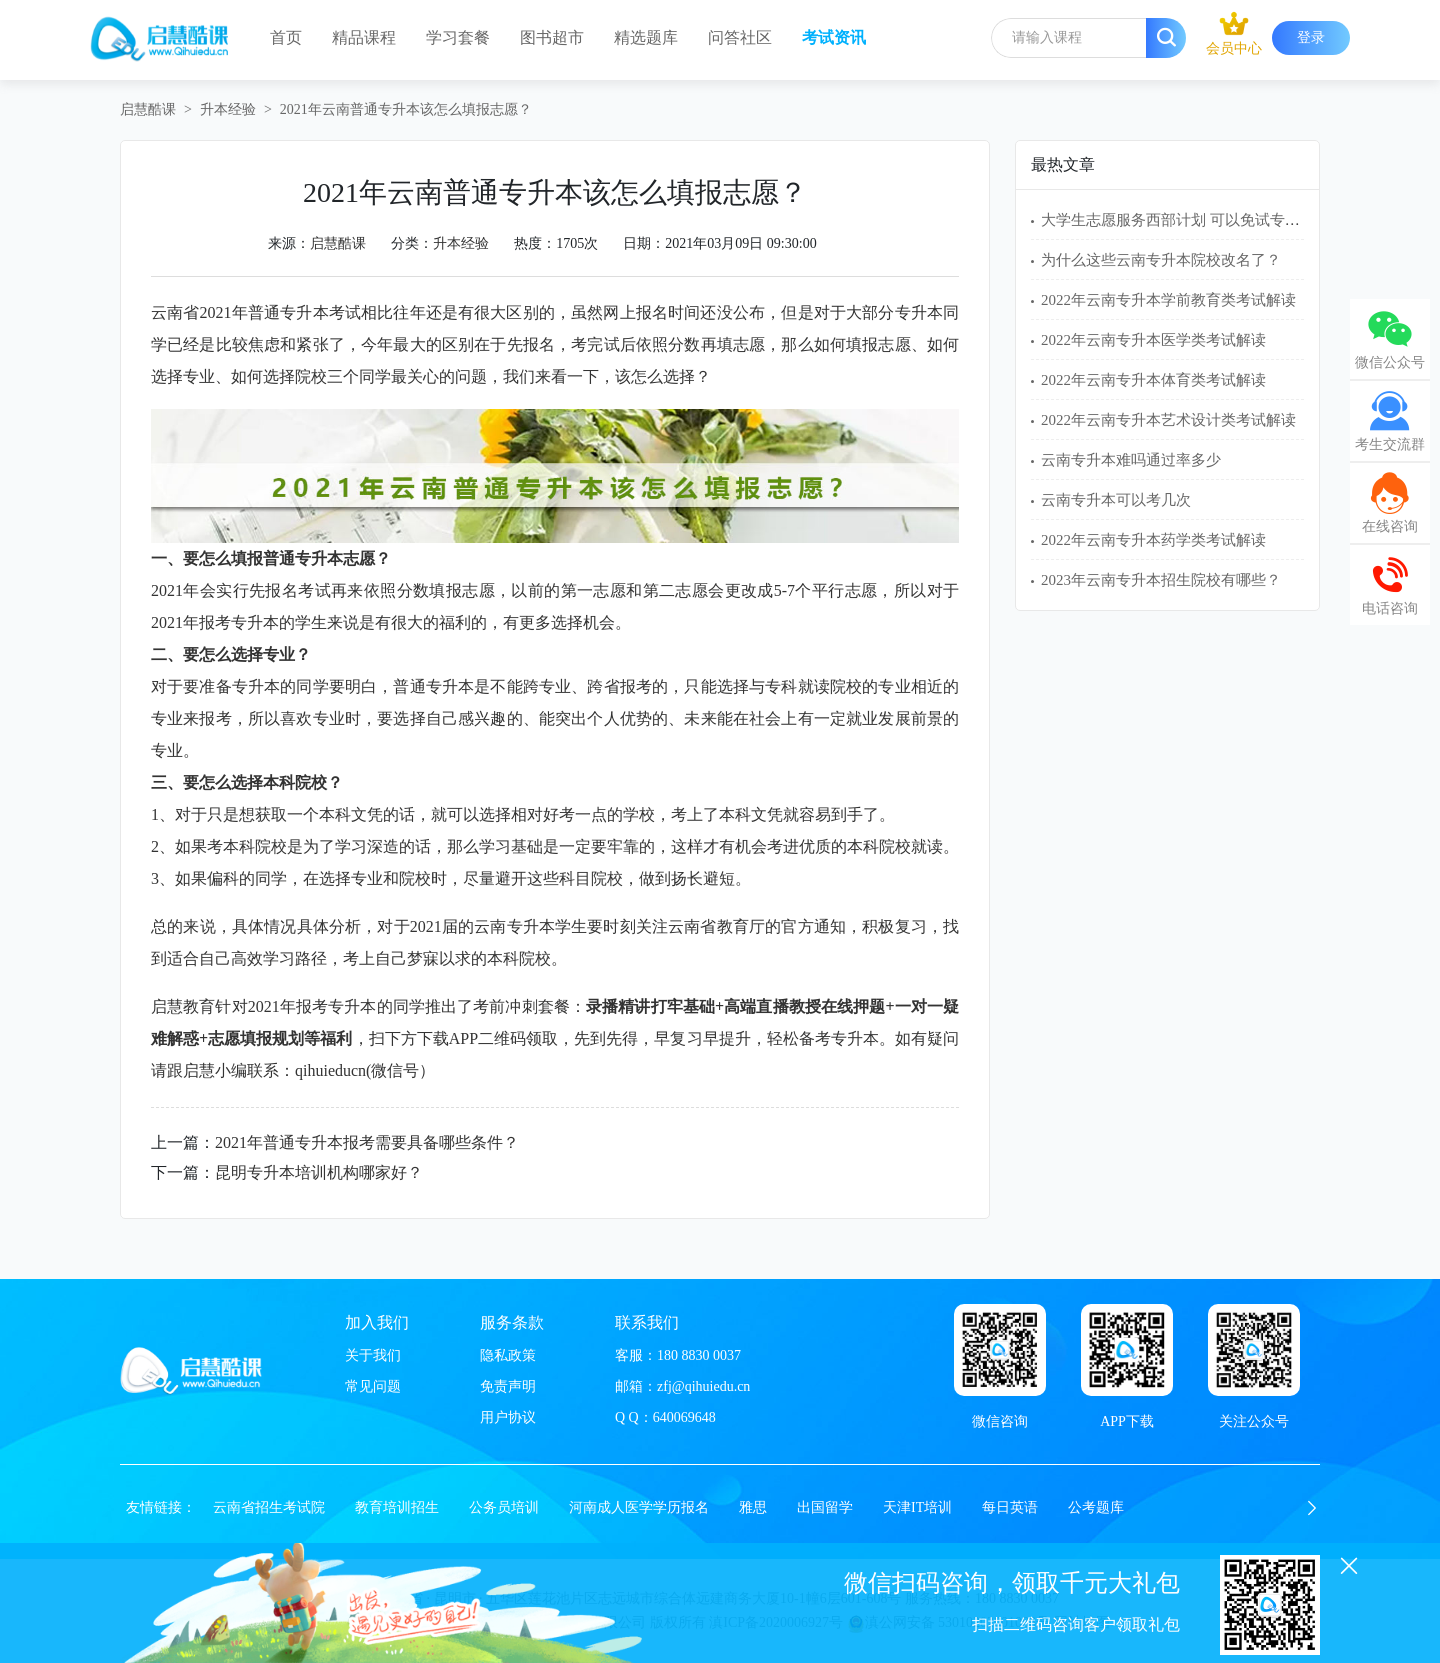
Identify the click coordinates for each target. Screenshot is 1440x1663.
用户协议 (508, 1417)
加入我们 (377, 1322)
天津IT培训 (917, 1507)
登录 (1311, 37)
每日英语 (1010, 1507)
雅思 (753, 1507)
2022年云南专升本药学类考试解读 (1153, 540)
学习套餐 (458, 37)
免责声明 (508, 1386)
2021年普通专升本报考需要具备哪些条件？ (367, 1142)
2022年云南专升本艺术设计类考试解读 (1168, 420)
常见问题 (373, 1386)
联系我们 (647, 1322)
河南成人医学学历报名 (639, 1507)
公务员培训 (504, 1507)
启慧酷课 (148, 109)
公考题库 (1096, 1507)
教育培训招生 (397, 1507)
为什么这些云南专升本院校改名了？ (1161, 260)
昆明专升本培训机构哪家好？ (319, 1172)
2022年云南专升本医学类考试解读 (1153, 340)
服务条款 (512, 1322)
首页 (286, 37)
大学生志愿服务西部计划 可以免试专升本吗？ (1193, 220)
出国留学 (825, 1507)
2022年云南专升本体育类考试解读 (1153, 380)
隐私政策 (508, 1355)
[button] (1312, 1508)
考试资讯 (834, 37)
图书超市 (552, 37)
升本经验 (228, 109)
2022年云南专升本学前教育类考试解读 (1168, 300)
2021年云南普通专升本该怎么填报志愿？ (406, 109)
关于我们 (373, 1355)
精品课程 (364, 37)
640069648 (684, 1417)
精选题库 (646, 37)
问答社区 (740, 37)
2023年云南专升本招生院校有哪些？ (1161, 580)
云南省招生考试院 (269, 1507)
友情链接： (161, 1507)
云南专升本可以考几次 (1116, 500)
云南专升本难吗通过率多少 (1131, 460)
